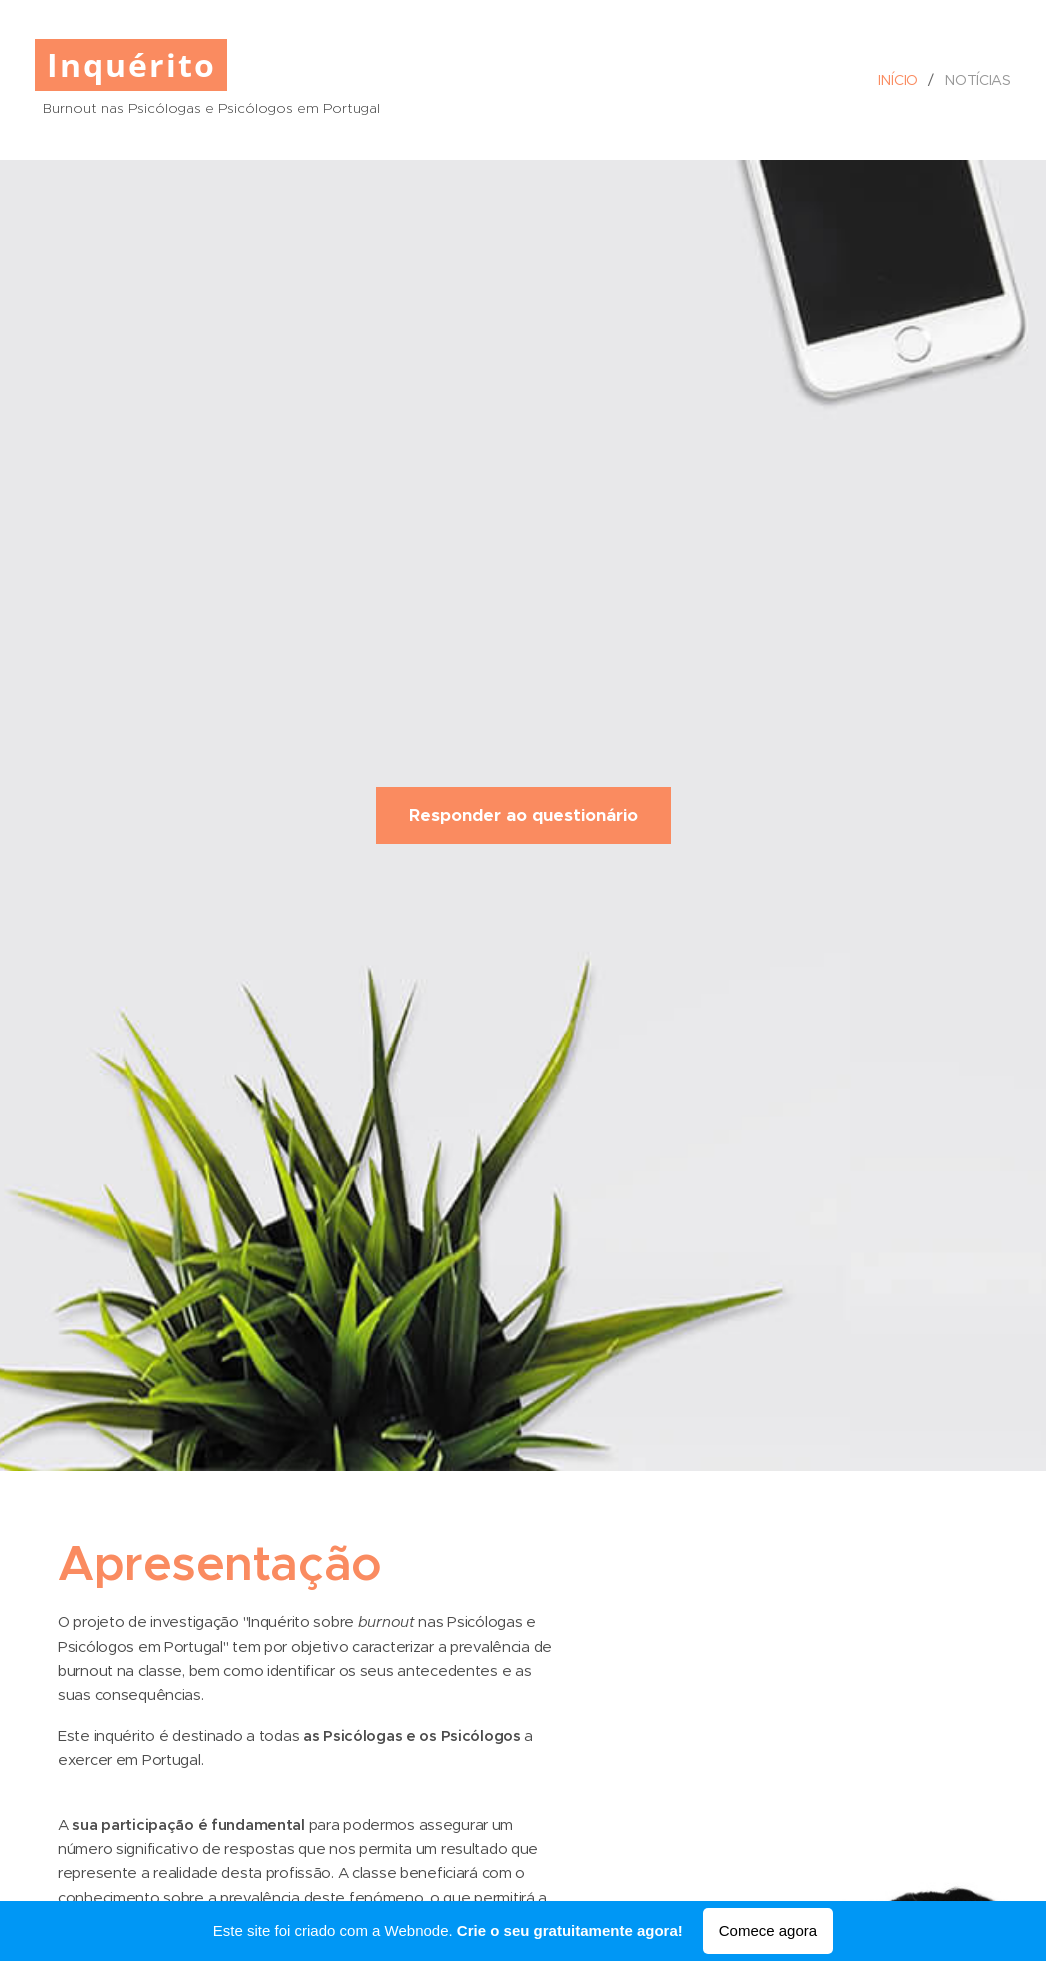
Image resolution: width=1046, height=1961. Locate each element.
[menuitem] (902, 80)
